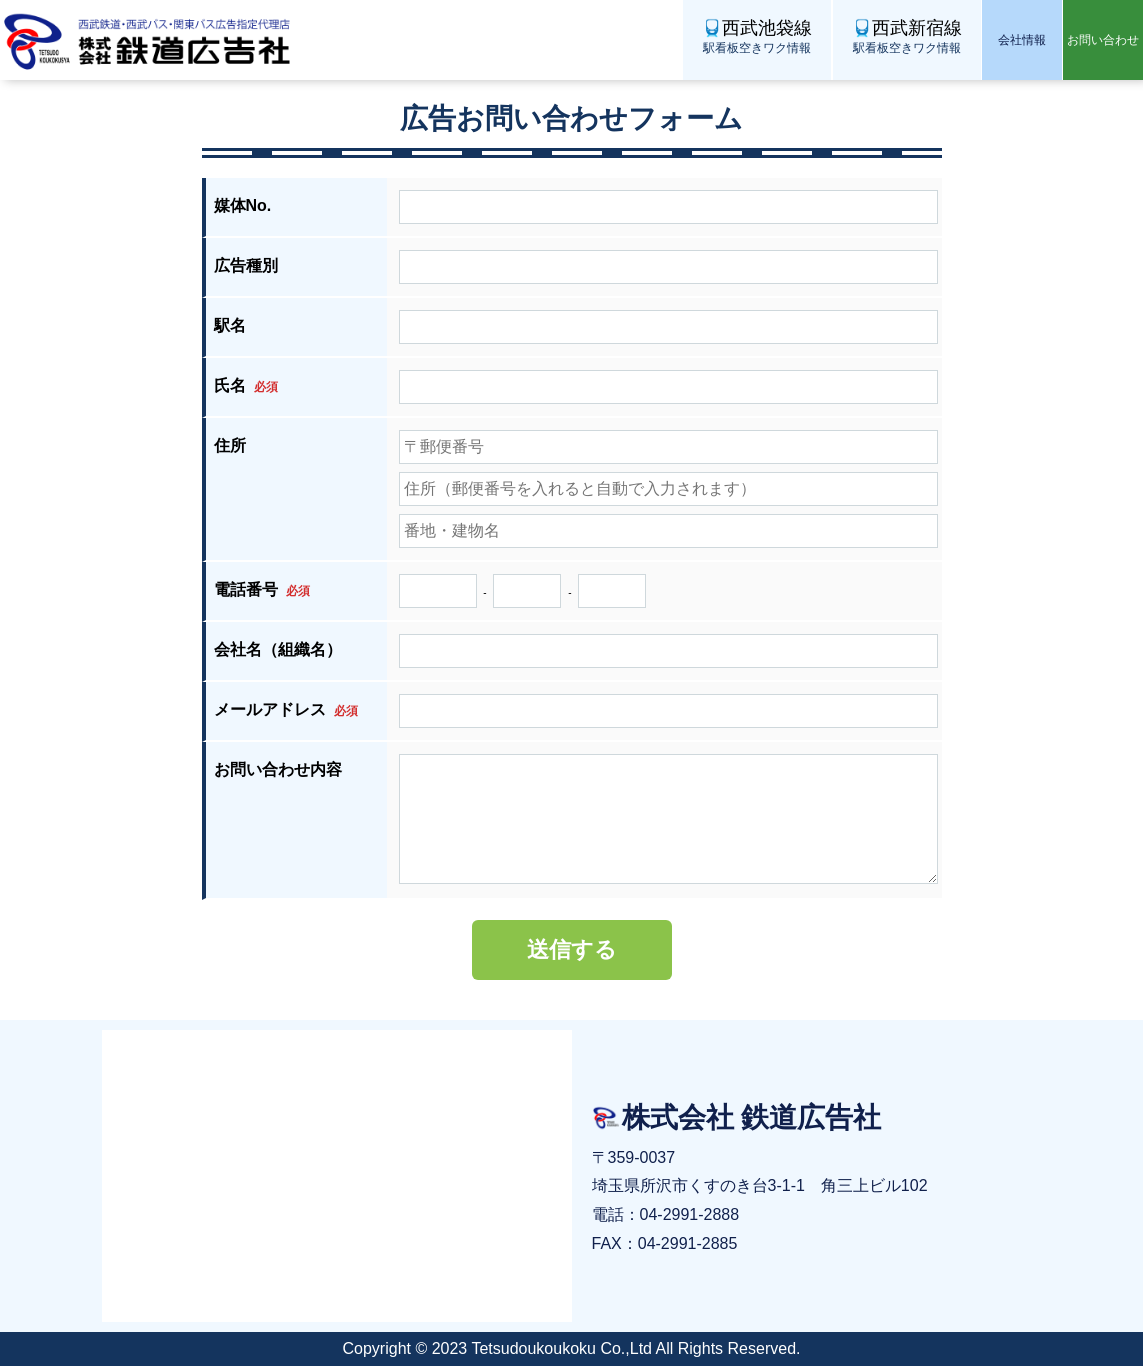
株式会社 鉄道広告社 (150, 40)
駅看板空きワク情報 (757, 35)
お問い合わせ (1103, 40)
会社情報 (1022, 40)
